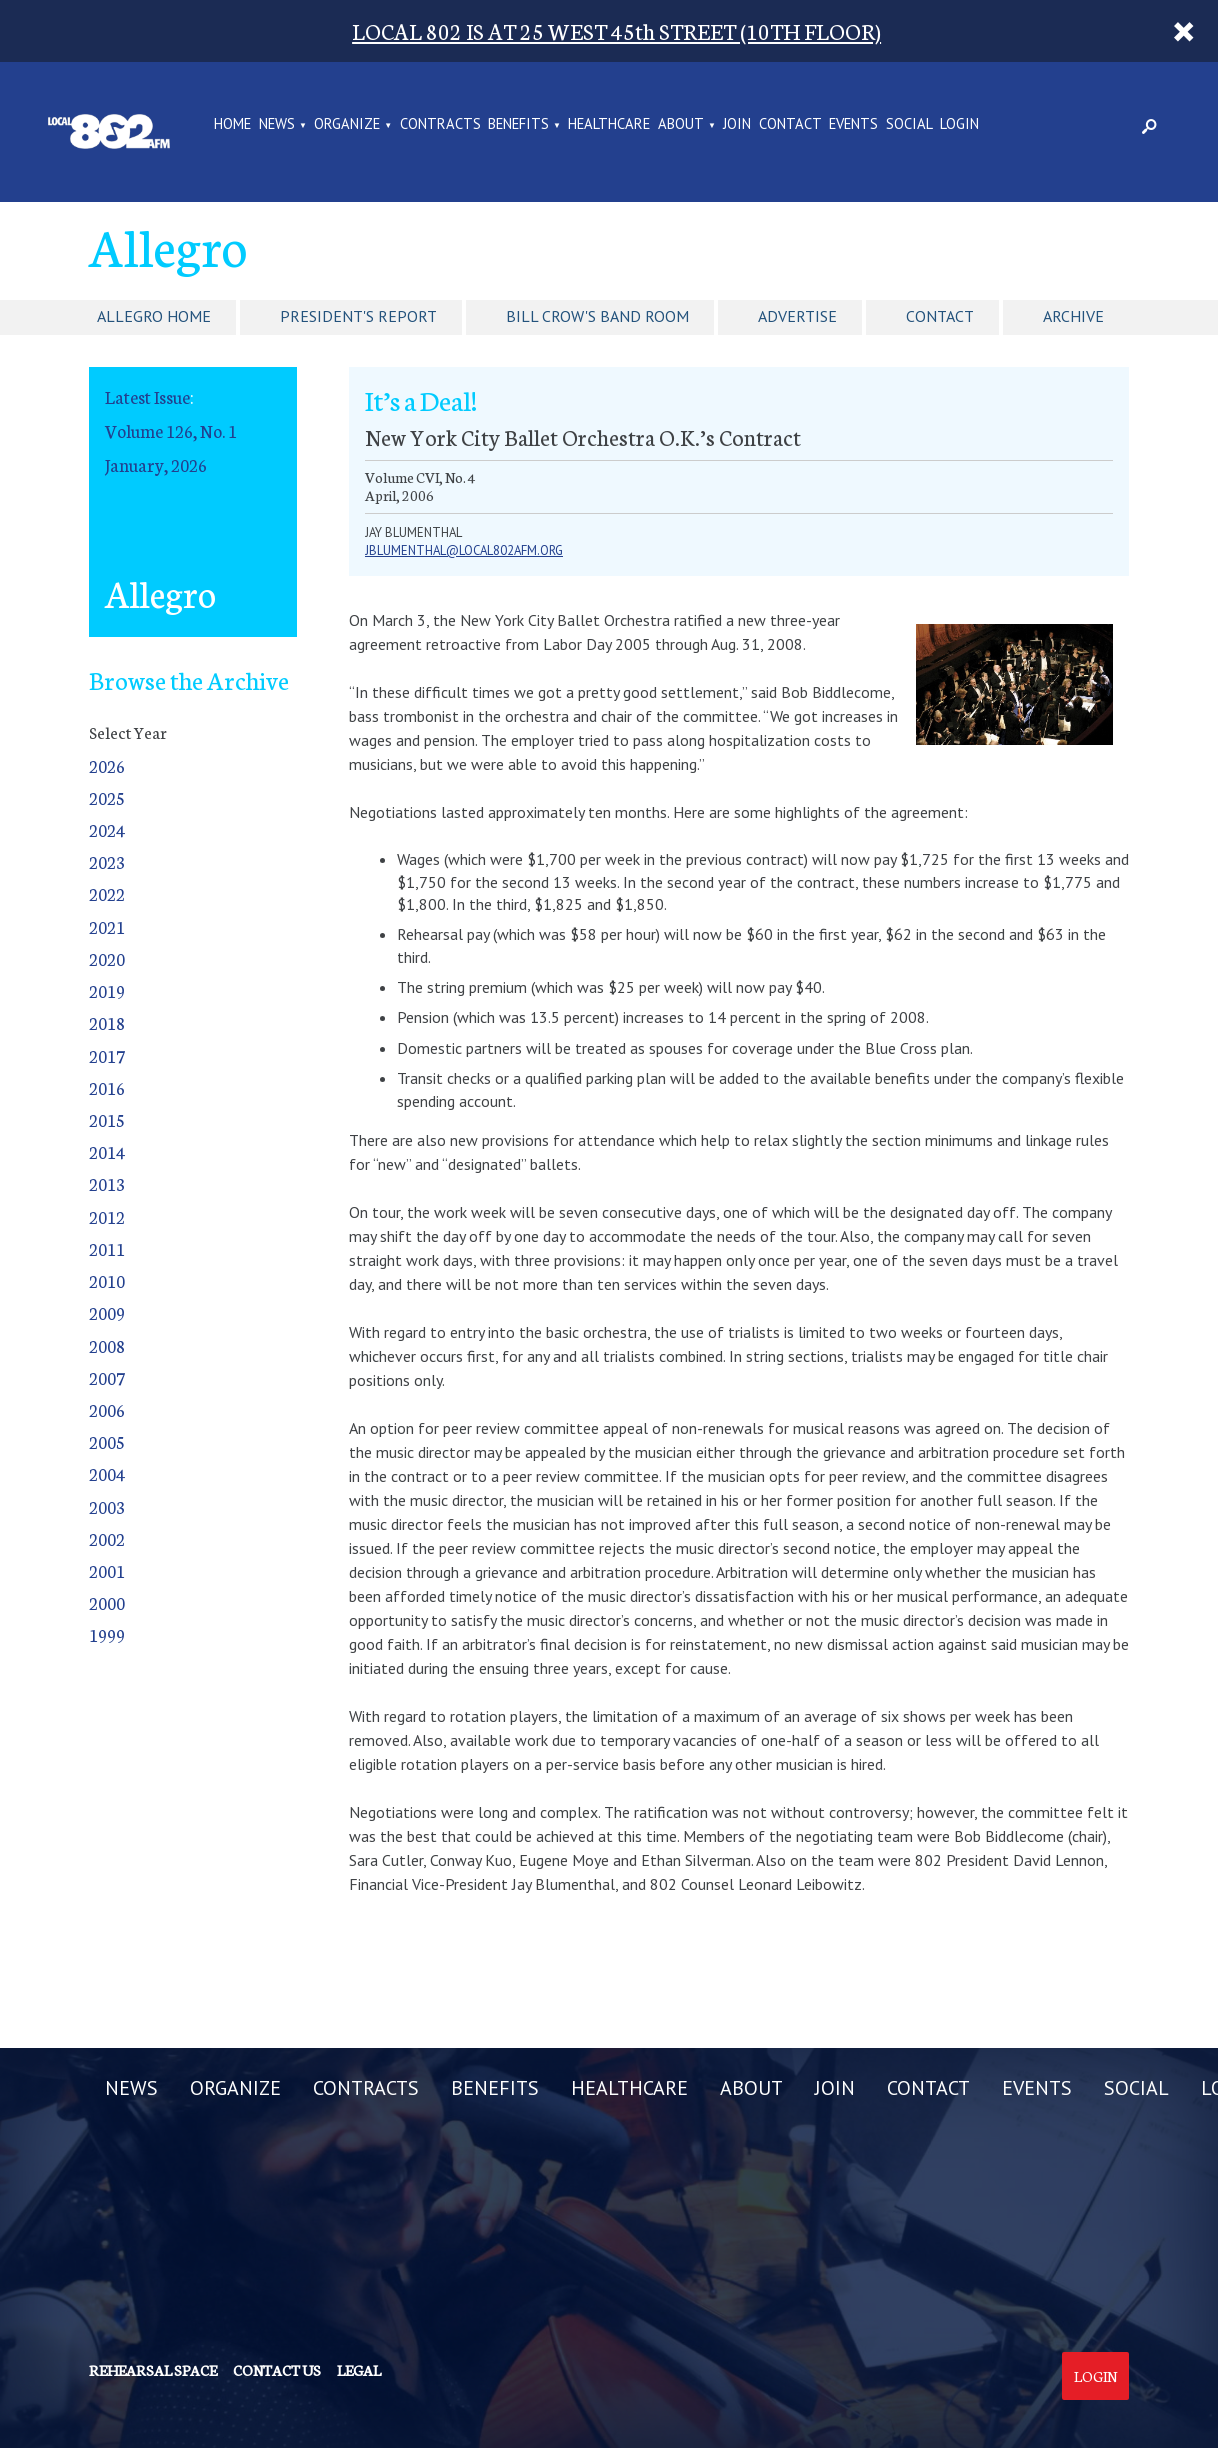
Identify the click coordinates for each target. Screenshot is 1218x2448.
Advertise (797, 316)
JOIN (737, 125)
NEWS (277, 125)
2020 (107, 958)
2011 (107, 1248)
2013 (107, 1183)
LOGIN (959, 125)
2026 (107, 765)
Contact (940, 316)
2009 (107, 1312)
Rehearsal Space (153, 2370)
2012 (107, 1216)
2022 (107, 893)
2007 (107, 1377)
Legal (359, 2370)
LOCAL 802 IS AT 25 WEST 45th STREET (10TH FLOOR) (616, 30)
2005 (107, 1441)
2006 (107, 1409)
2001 (107, 1570)
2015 (107, 1119)
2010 (107, 1280)
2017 (107, 1055)
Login (1095, 2376)
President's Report (358, 316)
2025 (107, 797)
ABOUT (681, 125)
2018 (107, 1022)
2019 (107, 990)
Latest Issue (147, 396)
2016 (107, 1087)
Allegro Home (154, 316)
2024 (107, 829)
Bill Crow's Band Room (597, 316)
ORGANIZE (347, 125)
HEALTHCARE (609, 125)
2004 (107, 1473)
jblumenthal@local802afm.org (464, 550)
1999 (107, 1634)
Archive (1073, 316)
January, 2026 (156, 464)
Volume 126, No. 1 (171, 430)
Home (232, 125)
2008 (107, 1345)
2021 (107, 926)
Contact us (277, 2370)
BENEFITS (518, 125)
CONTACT (790, 125)
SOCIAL (909, 125)
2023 (107, 861)
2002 (107, 1538)
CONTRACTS (440, 125)
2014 (107, 1151)
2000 (107, 1602)
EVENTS (853, 125)
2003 (107, 1506)
